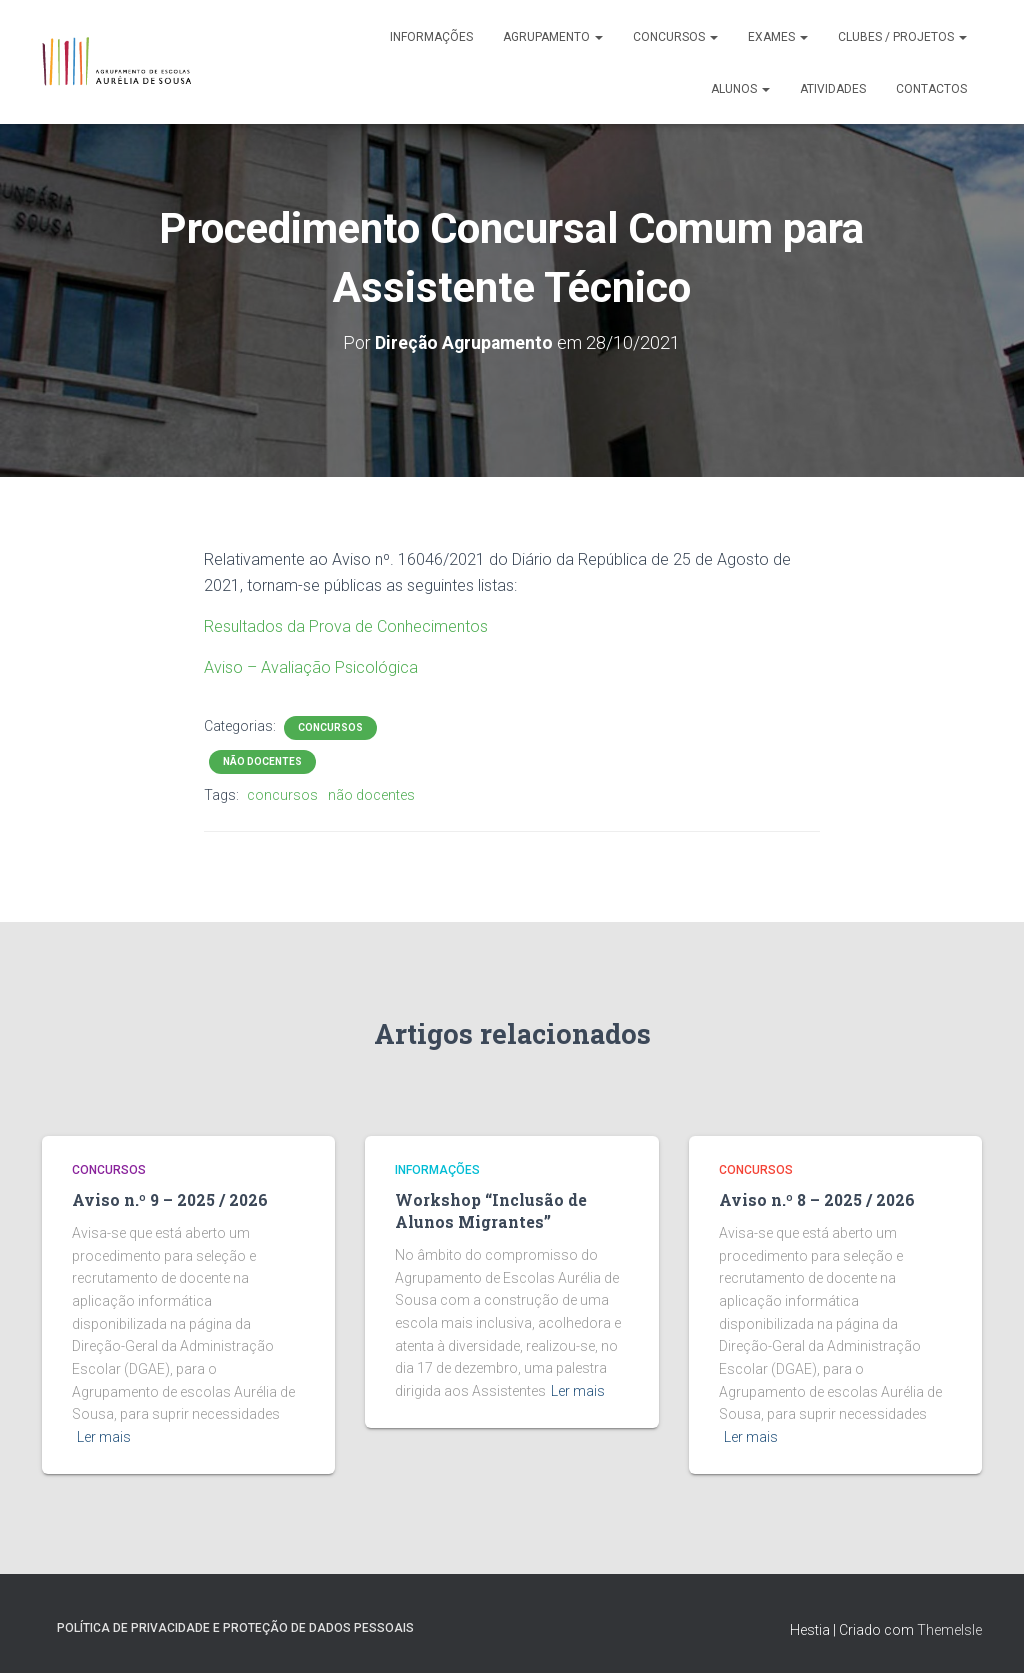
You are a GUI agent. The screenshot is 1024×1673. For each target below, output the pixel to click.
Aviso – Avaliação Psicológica (311, 666)
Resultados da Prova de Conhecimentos (346, 625)
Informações (431, 37)
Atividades (833, 89)
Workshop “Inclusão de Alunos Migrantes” (487, 1210)
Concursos (675, 37)
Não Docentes (262, 760)
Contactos (931, 89)
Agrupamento (553, 37)
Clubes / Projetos (902, 37)
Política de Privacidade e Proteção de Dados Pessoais (235, 1626)
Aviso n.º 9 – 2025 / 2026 (166, 1200)
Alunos (740, 89)
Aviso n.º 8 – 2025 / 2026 (813, 1200)
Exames (778, 37)
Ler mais (104, 1436)
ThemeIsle (949, 1628)
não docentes (371, 794)
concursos (282, 794)
